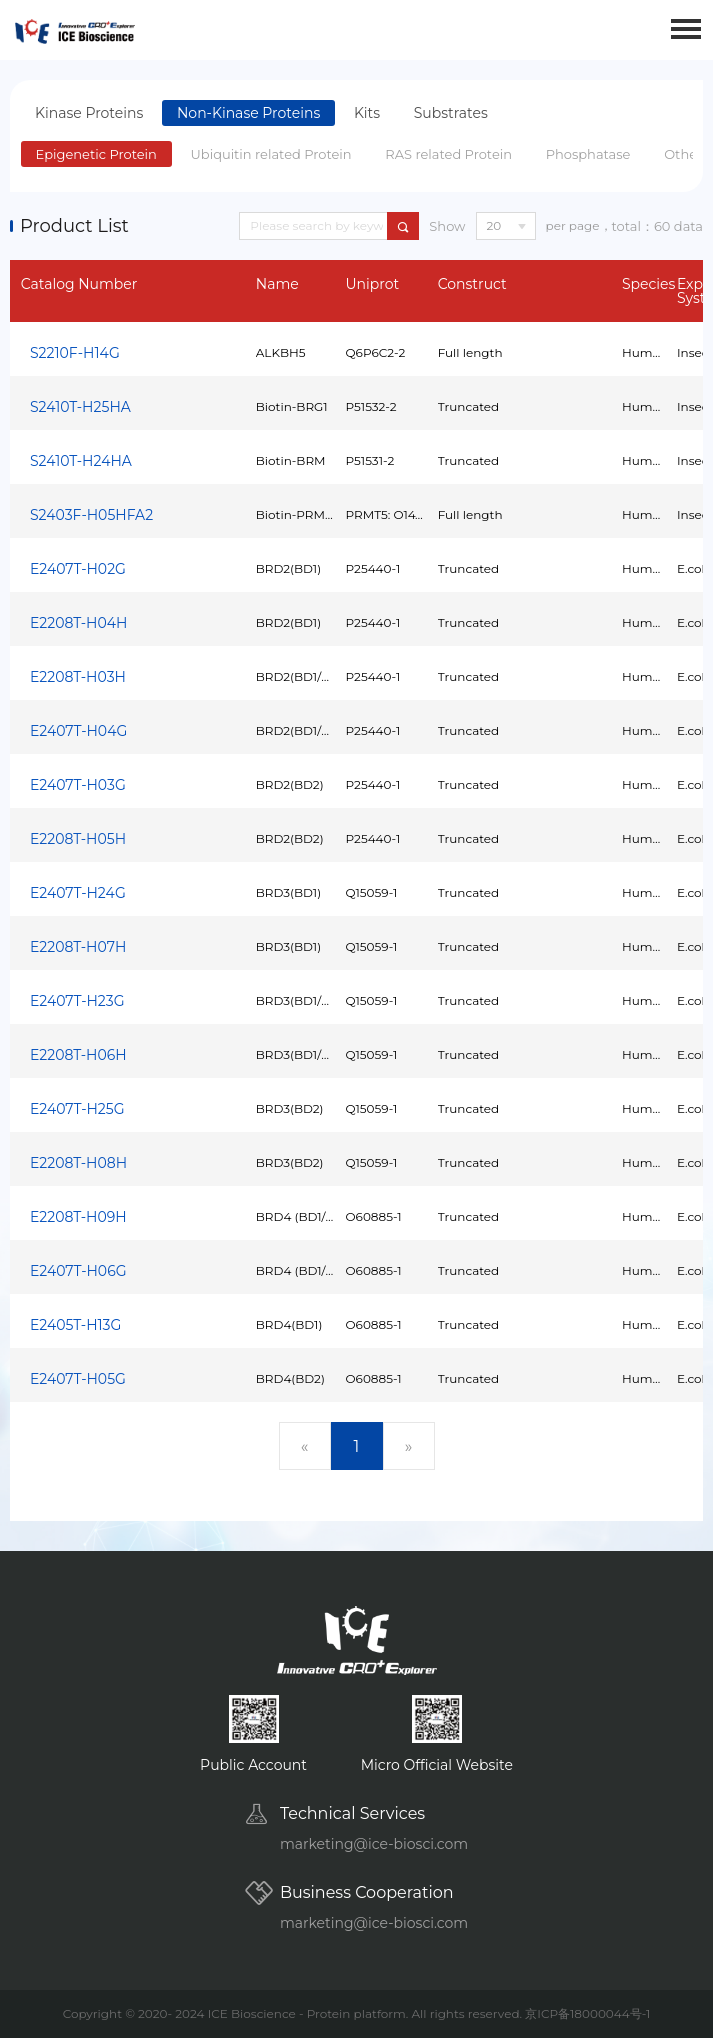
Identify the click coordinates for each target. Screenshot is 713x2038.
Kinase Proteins (89, 113)
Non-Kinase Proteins (248, 113)
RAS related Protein (448, 154)
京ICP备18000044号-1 (587, 2013)
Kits (367, 113)
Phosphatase (588, 154)
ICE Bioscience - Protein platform (307, 2013)
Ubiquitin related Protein (271, 154)
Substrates (451, 113)
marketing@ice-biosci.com (374, 1844)
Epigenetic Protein (96, 154)
